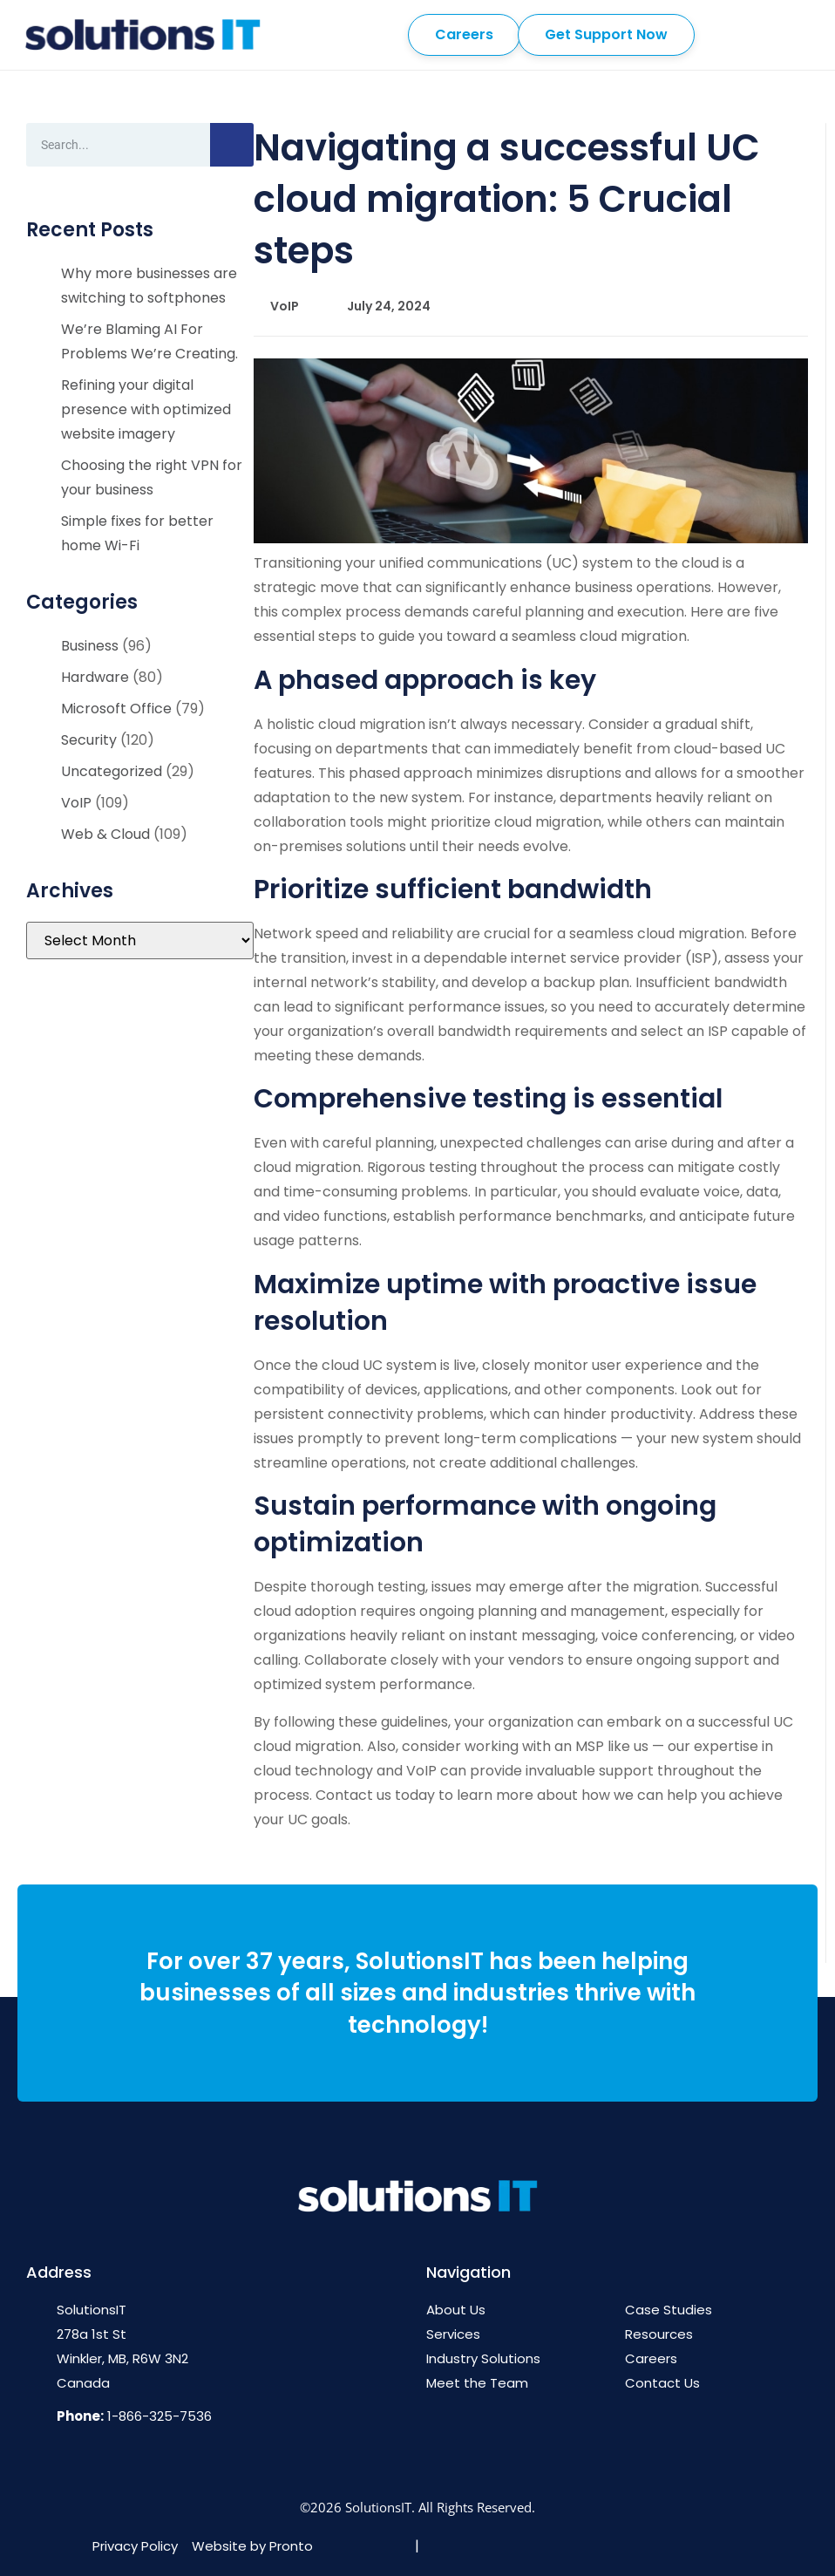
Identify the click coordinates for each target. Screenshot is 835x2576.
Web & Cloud (105, 834)
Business (90, 646)
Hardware (95, 677)
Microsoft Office (116, 709)
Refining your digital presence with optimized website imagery (146, 409)
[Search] (232, 145)
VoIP (76, 803)
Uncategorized (111, 771)
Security (89, 740)
